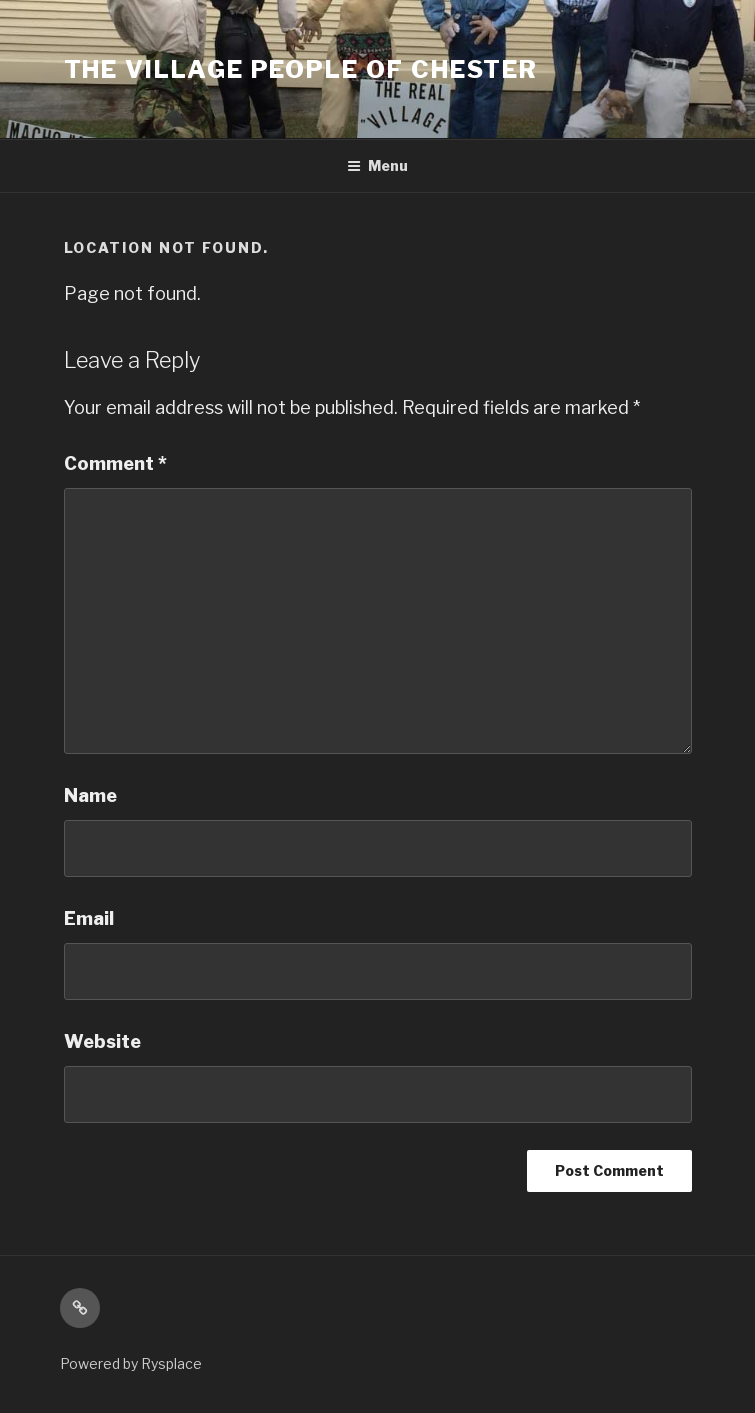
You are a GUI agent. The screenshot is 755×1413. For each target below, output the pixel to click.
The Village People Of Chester (301, 69)
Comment (115, 463)
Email (89, 918)
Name (90, 795)
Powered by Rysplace (131, 1363)
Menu (377, 165)
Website (102, 1041)
